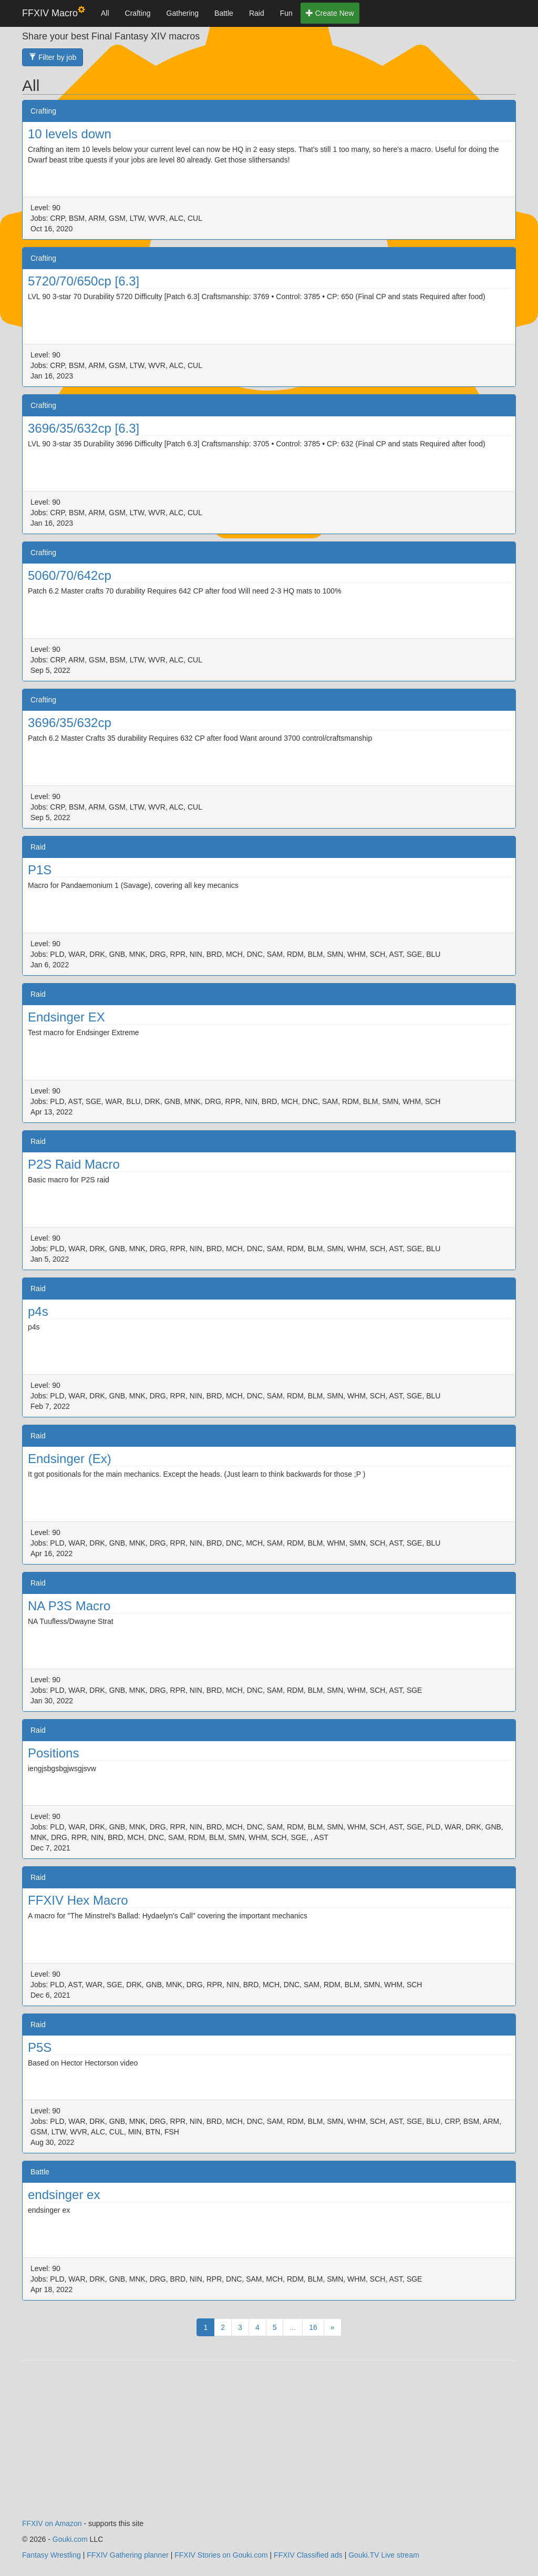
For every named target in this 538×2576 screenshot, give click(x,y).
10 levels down (69, 134)
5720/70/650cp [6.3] (83, 281)
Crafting (138, 13)
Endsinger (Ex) (69, 1458)
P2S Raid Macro (74, 1164)
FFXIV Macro (53, 12)
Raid (256, 13)
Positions (53, 1753)
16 (313, 2327)
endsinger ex (64, 2194)
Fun (286, 13)
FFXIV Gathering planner (128, 2555)
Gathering (183, 13)
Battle (223, 13)
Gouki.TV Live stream (383, 2555)
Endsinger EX (66, 1017)
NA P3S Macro (69, 1606)
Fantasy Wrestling (51, 2555)
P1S (39, 870)
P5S (39, 2047)
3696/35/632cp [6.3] (83, 428)
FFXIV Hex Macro (78, 1900)
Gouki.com (70, 2539)
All (105, 13)
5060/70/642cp (69, 575)
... (292, 2327)
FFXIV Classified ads (308, 2555)
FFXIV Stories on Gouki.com (220, 2555)
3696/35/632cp (69, 722)
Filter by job (52, 57)
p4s (38, 1311)
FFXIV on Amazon (52, 2523)
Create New (330, 13)
